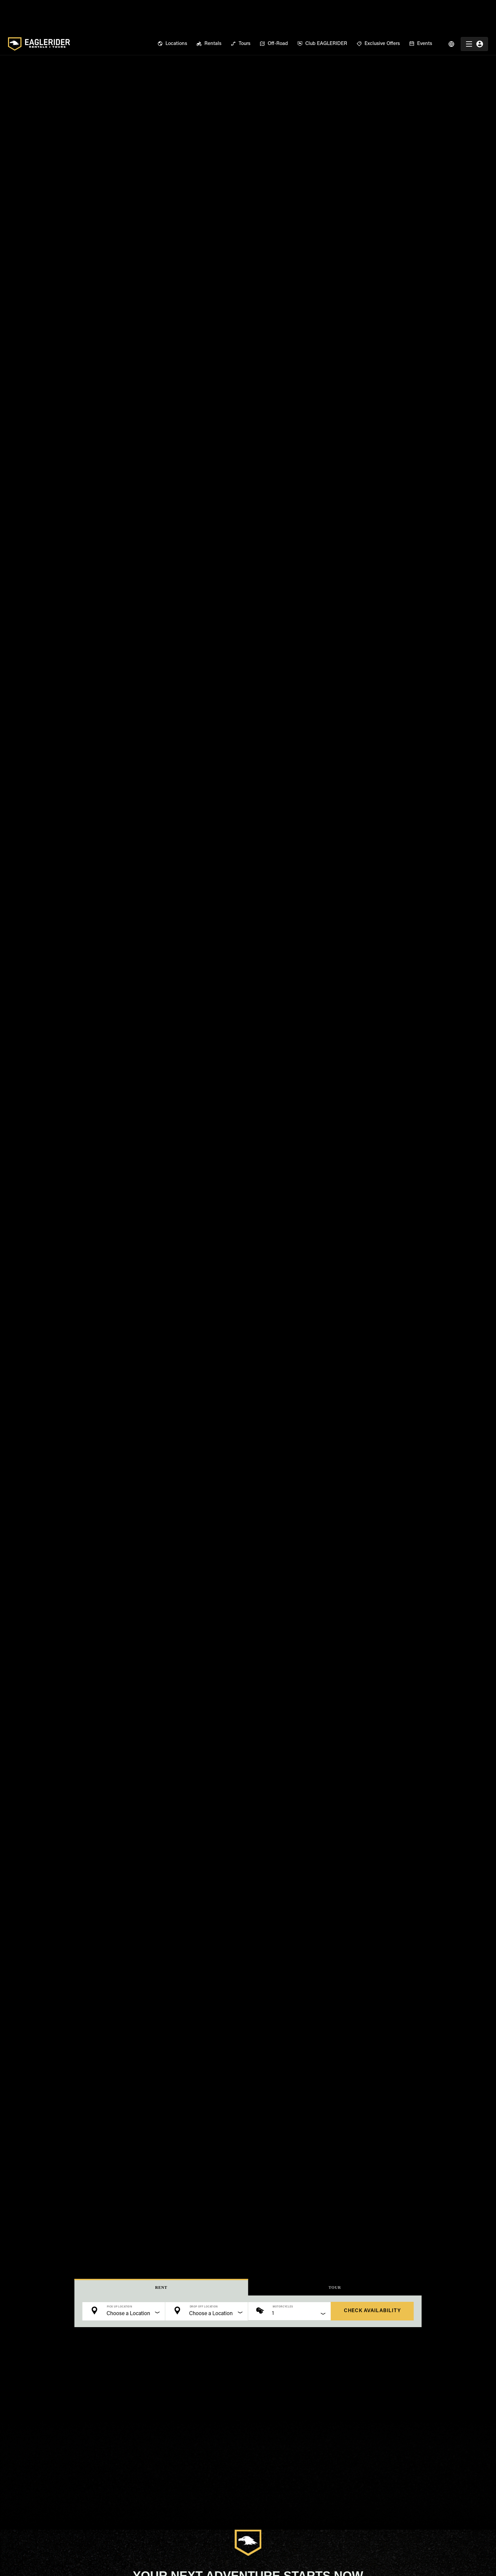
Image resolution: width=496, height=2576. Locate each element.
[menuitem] (172, 11)
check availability (372, 2311)
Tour (335, 2287)
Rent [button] (161, 2287)
